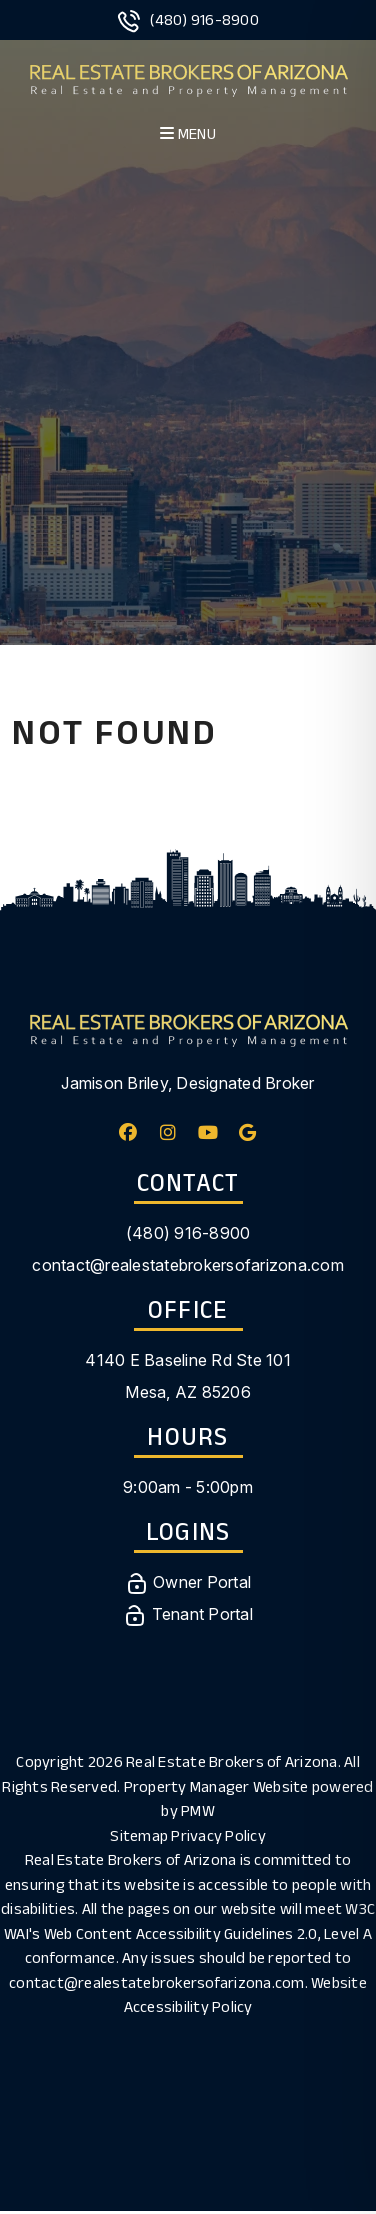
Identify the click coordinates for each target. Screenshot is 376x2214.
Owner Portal (188, 1582)
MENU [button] (188, 133)
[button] (128, 1132)
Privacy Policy (218, 1835)
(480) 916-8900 (204, 19)
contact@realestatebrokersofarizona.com (188, 1265)
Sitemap (139, 1835)
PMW (198, 1810)
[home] (188, 77)
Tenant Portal (188, 1614)
